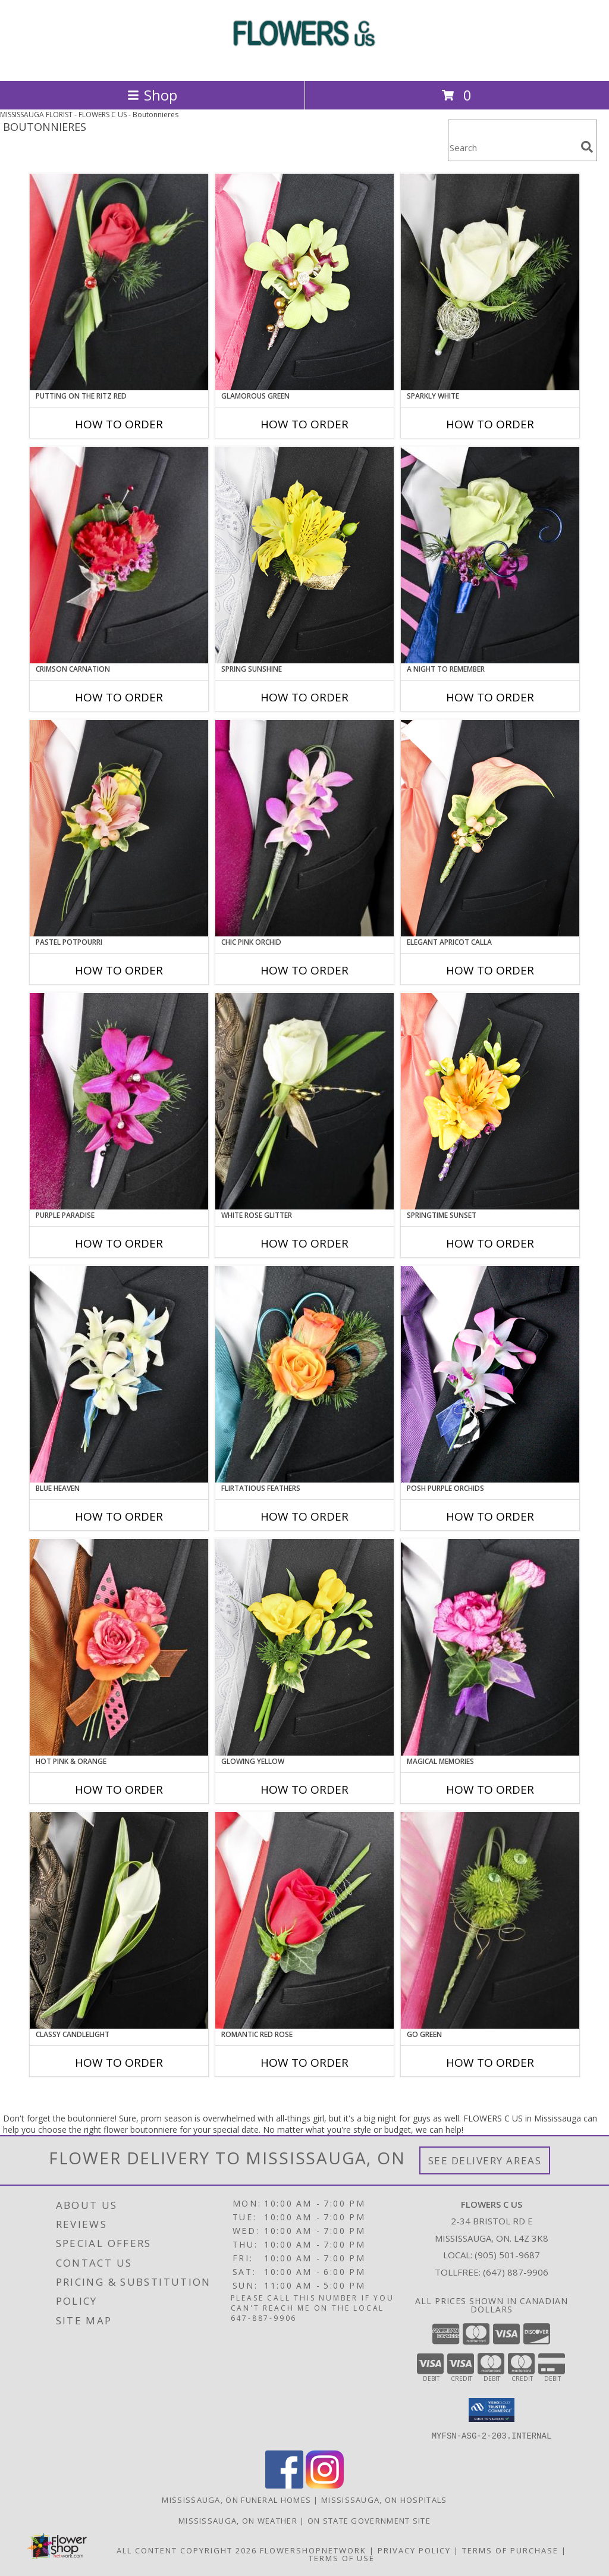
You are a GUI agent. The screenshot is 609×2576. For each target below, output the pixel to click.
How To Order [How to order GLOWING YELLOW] (304, 1789)
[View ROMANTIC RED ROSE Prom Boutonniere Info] (304, 1920)
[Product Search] (512, 148)
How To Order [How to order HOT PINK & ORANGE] (119, 1789)
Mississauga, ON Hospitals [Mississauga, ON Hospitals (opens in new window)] (384, 2499)
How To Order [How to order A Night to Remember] (490, 697)
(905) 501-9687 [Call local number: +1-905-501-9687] (507, 2255)
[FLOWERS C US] (304, 63)
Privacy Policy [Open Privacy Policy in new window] (414, 2549)
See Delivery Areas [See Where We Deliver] (485, 2160)
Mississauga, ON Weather (237, 2520)
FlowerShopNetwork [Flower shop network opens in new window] (313, 2549)
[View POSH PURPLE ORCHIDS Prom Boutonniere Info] (490, 1374)
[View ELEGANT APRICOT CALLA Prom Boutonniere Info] (490, 828)
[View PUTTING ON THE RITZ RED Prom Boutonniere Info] (119, 282)
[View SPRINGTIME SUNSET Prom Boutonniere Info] (490, 1101)
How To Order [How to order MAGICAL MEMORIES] (490, 1789)
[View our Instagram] (325, 2484)
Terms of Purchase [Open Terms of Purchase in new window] (510, 2549)
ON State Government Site (369, 2520)
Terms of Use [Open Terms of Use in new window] (342, 2557)
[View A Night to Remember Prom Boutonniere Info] (490, 555)
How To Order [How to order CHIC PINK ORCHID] (304, 970)
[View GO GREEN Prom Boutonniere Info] (490, 1920)
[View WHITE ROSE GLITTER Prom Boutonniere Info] (304, 1101)
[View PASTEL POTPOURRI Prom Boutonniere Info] (119, 828)
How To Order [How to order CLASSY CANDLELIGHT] (119, 2062)
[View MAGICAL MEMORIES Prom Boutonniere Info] (490, 1647)
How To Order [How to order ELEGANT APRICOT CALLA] (490, 970)
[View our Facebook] (284, 2484)
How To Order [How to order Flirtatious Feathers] (304, 1516)
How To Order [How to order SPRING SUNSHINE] (304, 697)
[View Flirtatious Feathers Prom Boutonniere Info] (304, 1374)
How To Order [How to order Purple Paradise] (119, 1243)
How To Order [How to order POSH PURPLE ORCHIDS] (490, 1516)
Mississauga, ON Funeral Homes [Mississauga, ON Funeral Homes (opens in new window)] (236, 2499)
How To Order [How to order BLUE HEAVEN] (119, 1516)
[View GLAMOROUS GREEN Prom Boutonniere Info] (304, 282)
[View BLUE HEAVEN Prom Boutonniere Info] (119, 1374)
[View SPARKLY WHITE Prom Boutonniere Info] (490, 282)
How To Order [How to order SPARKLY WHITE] (490, 424)
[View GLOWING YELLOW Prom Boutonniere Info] (304, 1647)
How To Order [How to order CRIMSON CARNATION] (119, 697)
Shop (152, 95)
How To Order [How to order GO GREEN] (490, 2062)
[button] (491, 2410)
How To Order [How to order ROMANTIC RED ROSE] (304, 2062)
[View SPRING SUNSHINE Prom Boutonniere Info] (304, 555)
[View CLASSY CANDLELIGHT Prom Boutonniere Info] (119, 1920)
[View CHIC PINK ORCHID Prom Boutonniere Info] (304, 828)
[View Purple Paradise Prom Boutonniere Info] (119, 1101)
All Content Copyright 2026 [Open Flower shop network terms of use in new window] (187, 2549)
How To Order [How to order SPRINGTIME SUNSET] (490, 1243)
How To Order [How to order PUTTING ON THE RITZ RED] (119, 424)
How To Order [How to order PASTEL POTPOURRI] (119, 970)
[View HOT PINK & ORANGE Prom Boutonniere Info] (119, 1647)
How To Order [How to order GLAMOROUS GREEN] (304, 424)
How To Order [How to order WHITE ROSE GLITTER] (304, 1243)
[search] (587, 146)
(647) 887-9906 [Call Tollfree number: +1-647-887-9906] (515, 2272)
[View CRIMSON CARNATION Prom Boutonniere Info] (119, 555)
